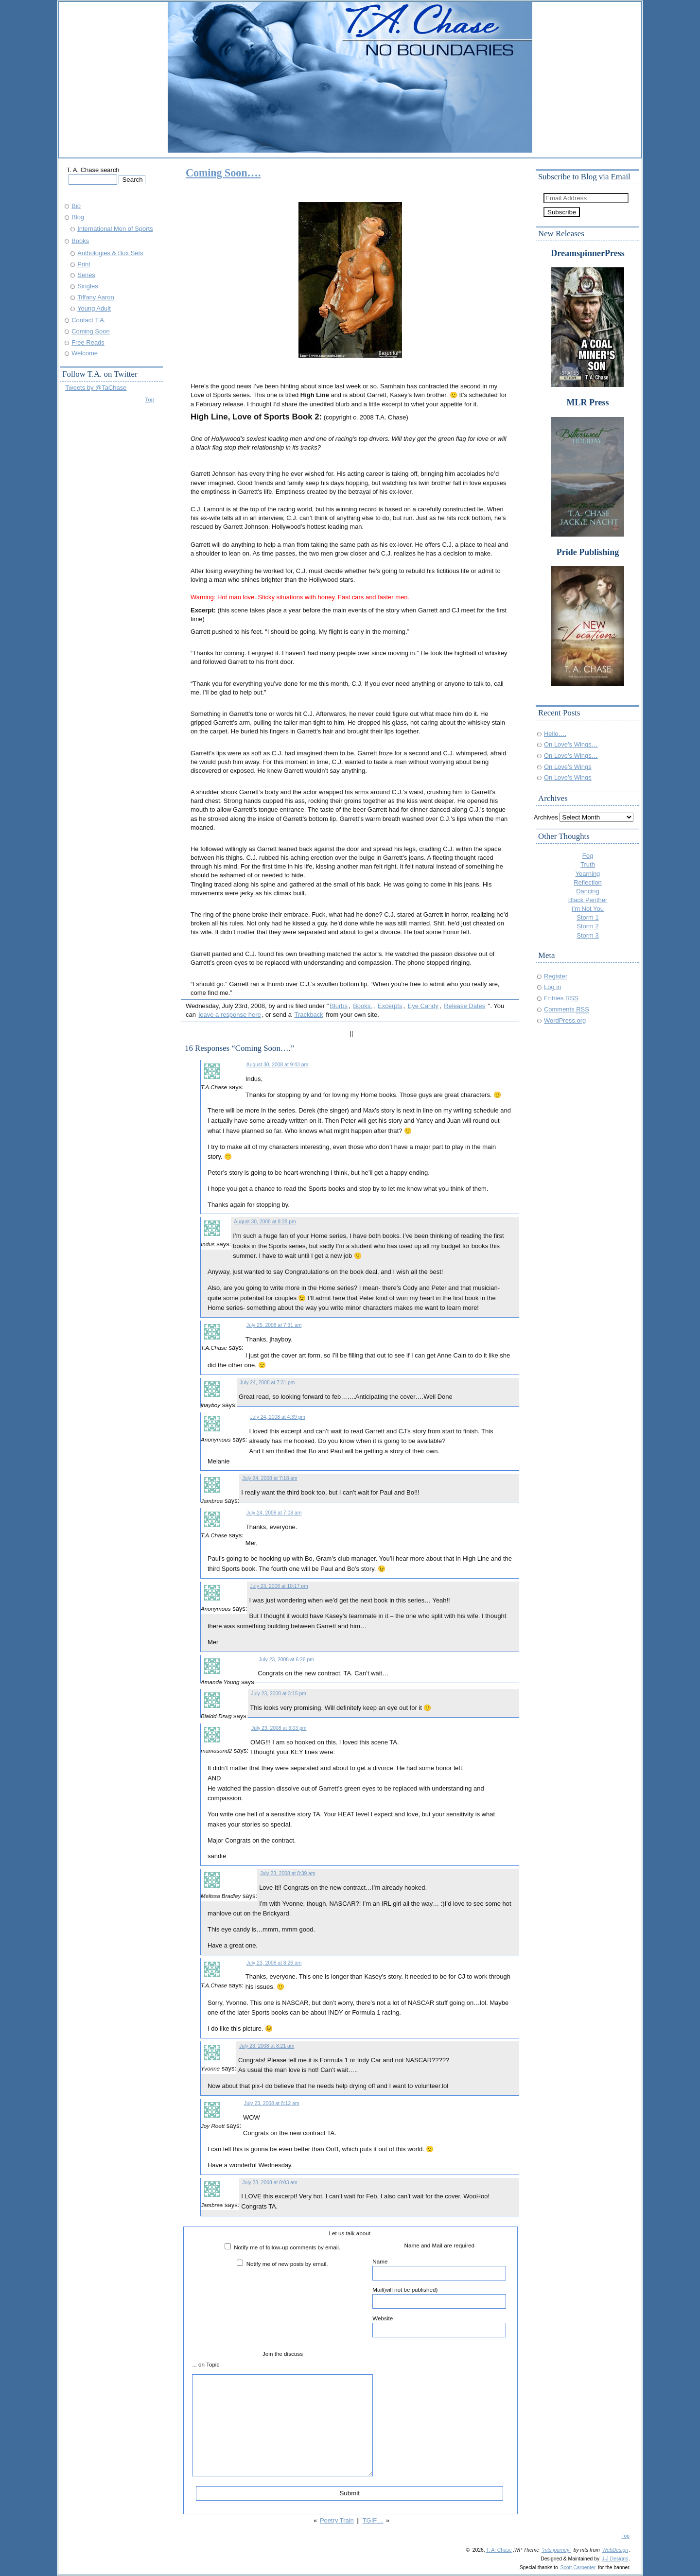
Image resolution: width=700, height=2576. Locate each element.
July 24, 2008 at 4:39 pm (277, 1417)
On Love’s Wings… (571, 744)
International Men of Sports (115, 228)
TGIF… (373, 2520)
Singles (87, 286)
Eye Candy (423, 1006)
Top (149, 399)
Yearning (588, 873)
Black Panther (588, 900)
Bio (76, 205)
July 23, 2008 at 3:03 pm (278, 1728)
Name (439, 2269)
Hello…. (555, 733)
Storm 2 (587, 926)
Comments (566, 1009)
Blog (77, 217)
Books (80, 240)
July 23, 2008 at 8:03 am (269, 2182)
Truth (587, 864)
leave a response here (229, 1014)
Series (86, 274)
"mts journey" (556, 2550)
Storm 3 (587, 935)
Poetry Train (337, 2520)
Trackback (308, 1014)
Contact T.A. (88, 320)
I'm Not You (588, 908)
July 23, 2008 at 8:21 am (266, 2046)
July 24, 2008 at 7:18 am (269, 1478)
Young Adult (94, 308)
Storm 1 (587, 917)
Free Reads (88, 342)
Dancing (587, 891)
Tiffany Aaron (95, 297)
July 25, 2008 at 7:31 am (273, 1325)
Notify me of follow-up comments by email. (287, 2247)
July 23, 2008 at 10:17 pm (279, 1586)
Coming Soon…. (223, 173)
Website (439, 2326)
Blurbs (339, 1006)
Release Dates (464, 1006)
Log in (552, 987)
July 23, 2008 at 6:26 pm (286, 1659)
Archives (546, 817)
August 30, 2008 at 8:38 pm (265, 1221)
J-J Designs (615, 2558)
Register (555, 976)
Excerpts (390, 1006)
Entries (561, 998)
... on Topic (205, 2364)
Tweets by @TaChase (95, 387)
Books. (362, 1006)
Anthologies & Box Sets (110, 253)
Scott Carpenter (578, 2567)
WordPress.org (565, 1020)
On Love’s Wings (568, 766)
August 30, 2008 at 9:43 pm (277, 1064)
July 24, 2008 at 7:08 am (273, 1512)
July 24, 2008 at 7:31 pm (267, 1382)
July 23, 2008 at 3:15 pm (278, 1693)
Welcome (84, 353)
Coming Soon (90, 331)
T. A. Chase (499, 2550)
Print (83, 264)
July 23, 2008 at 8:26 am (273, 1963)
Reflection (588, 882)
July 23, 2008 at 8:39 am (287, 1873)
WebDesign (615, 2550)
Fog (587, 855)
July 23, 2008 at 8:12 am (271, 2103)
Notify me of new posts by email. (287, 2264)
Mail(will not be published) (439, 2297)
